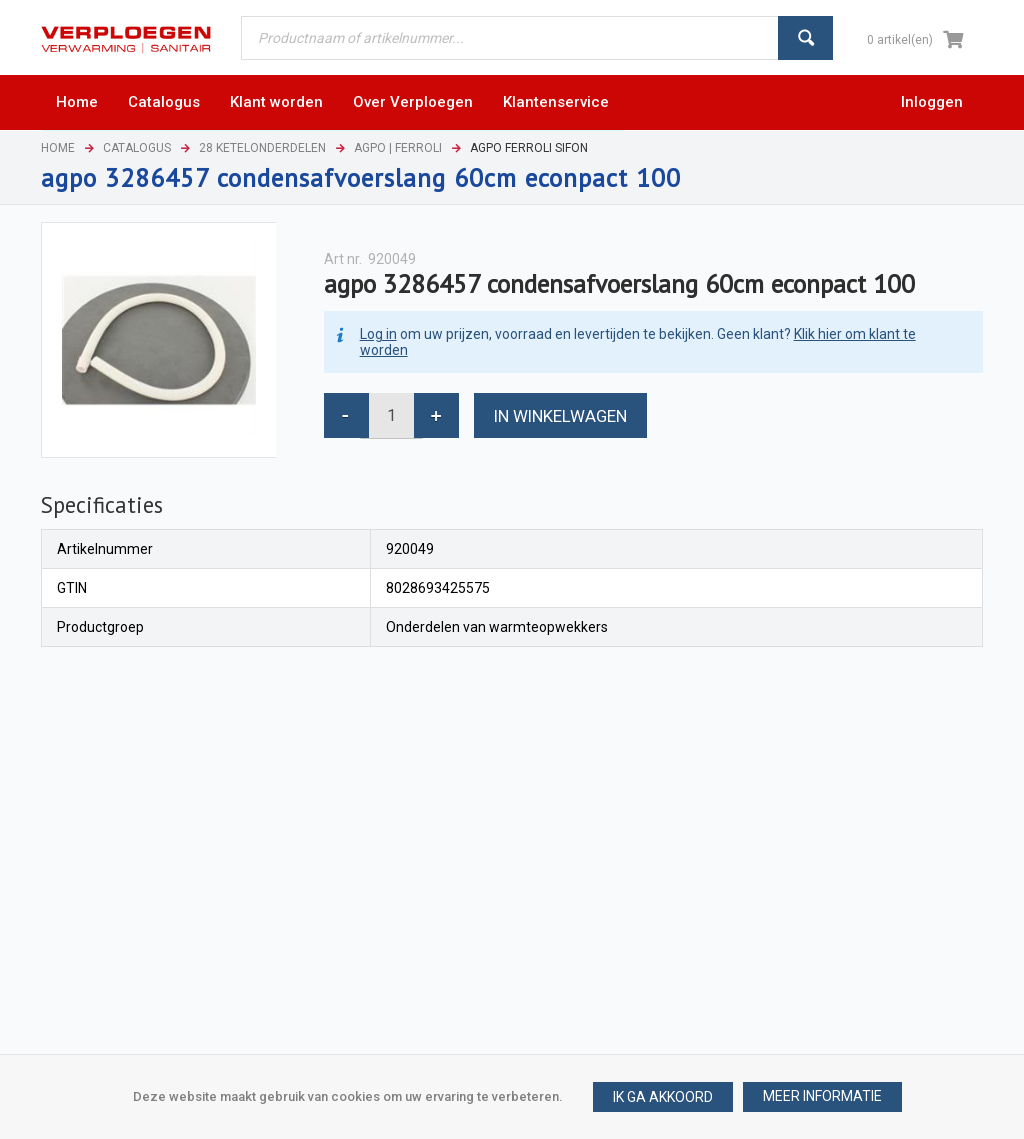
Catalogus (137, 148)
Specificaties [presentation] (102, 504)
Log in (378, 334)
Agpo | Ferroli (398, 148)
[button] (822, 1097)
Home (58, 148)
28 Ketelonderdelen (262, 148)
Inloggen (932, 102)
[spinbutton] (391, 415)
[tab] (102, 505)
